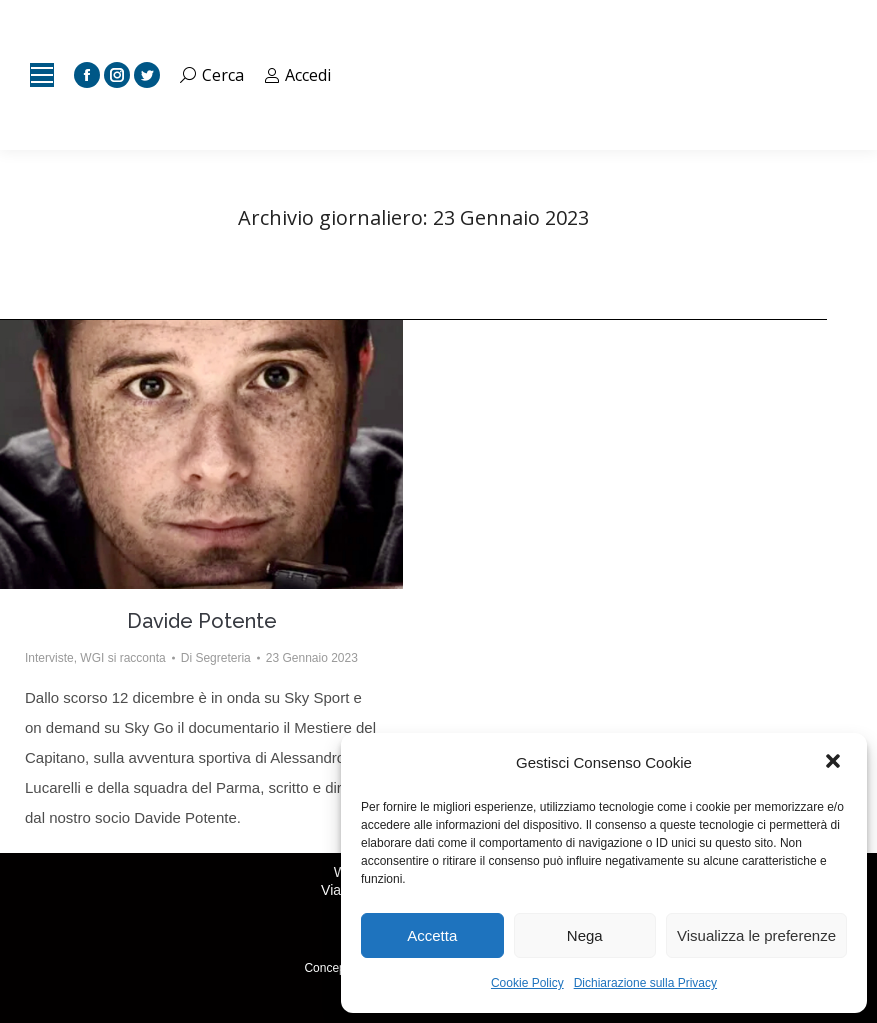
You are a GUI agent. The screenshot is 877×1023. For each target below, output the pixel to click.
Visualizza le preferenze (756, 935)
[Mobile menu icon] (42, 75)
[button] (835, 763)
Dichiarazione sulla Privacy (645, 983)
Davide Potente (202, 621)
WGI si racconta (122, 658)
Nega (585, 935)
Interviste (49, 658)
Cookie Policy (527, 983)
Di (216, 658)
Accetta (432, 935)
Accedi (298, 75)
